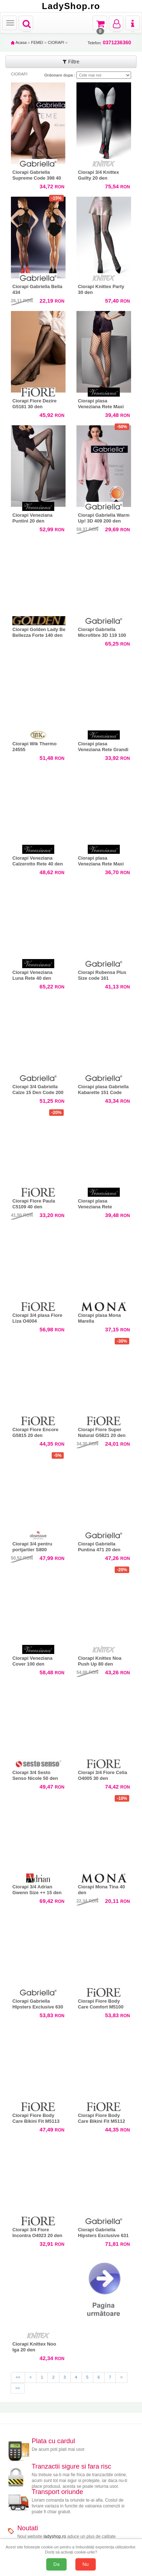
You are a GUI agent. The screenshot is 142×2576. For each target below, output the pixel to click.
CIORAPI (56, 42)
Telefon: (109, 42)
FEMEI (37, 42)
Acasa (19, 42)
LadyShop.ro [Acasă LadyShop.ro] (71, 6)
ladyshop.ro (54, 2536)
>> (17, 2388)
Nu (86, 2564)
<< (18, 2377)
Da (57, 2564)
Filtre (71, 62)
